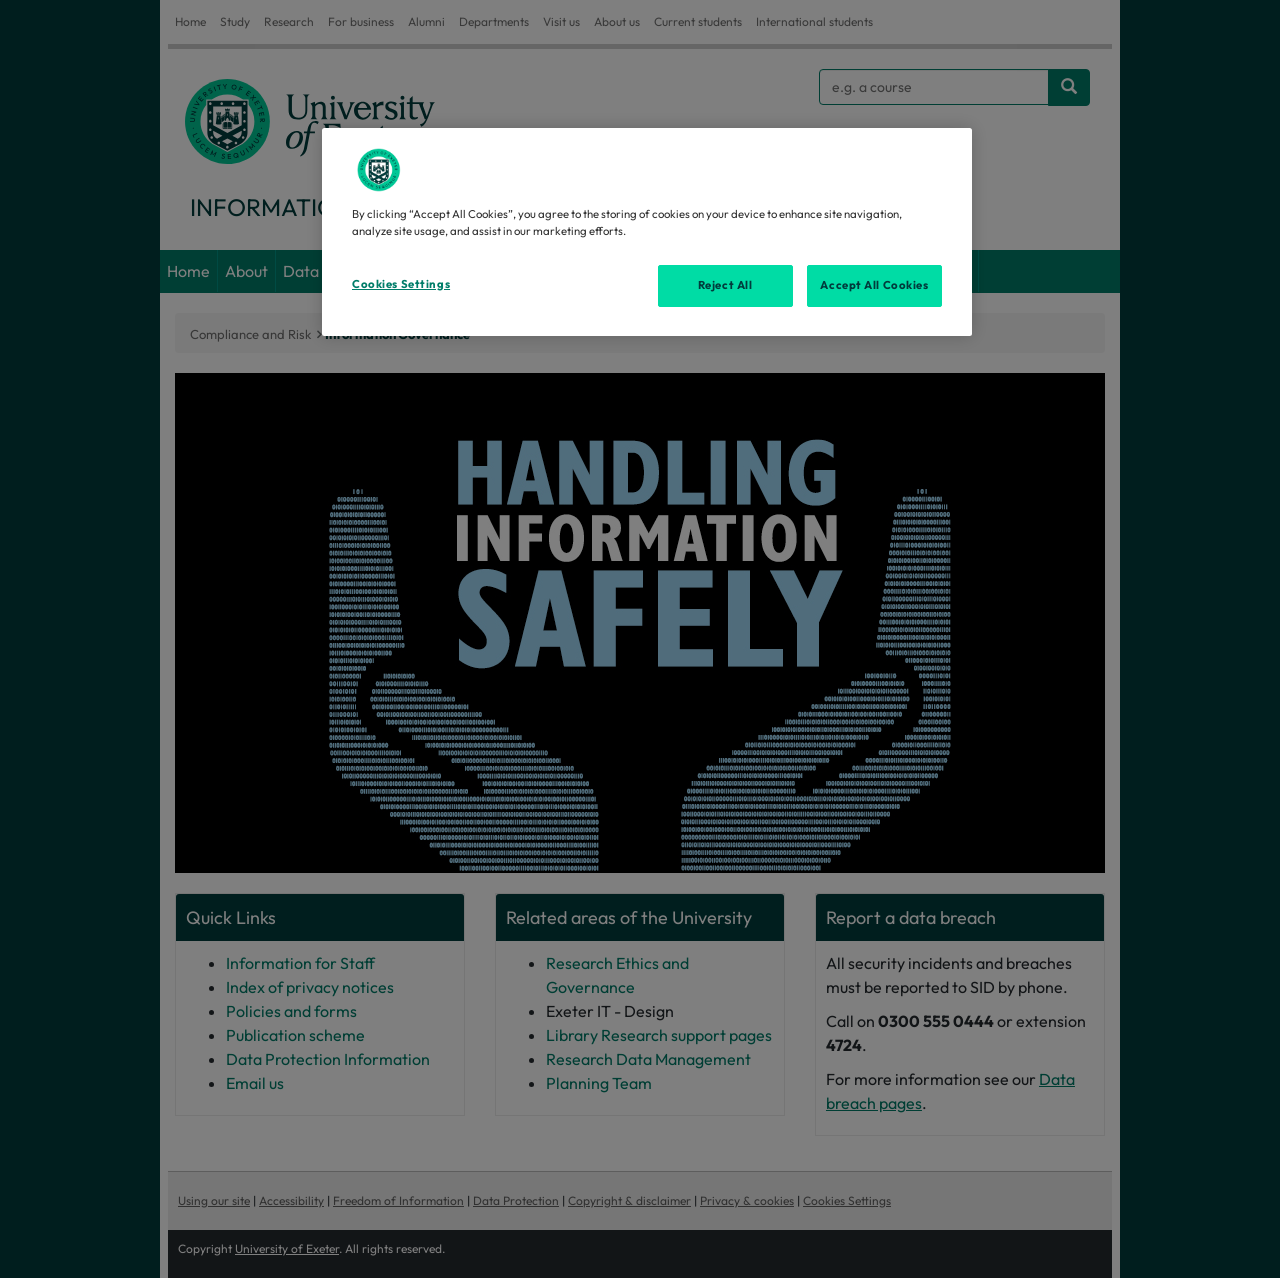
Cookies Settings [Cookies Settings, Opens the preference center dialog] (401, 284)
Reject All (725, 285)
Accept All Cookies (874, 285)
